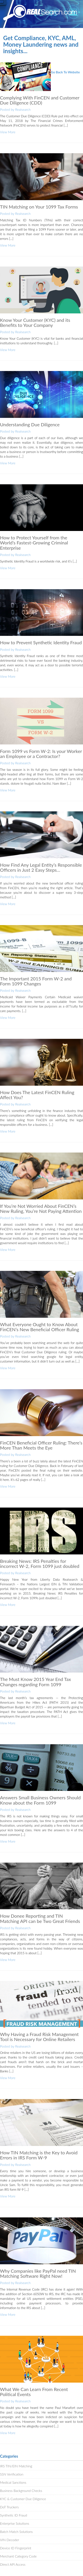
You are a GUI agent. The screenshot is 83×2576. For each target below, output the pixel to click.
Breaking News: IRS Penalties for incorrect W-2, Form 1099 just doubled (39, 1563)
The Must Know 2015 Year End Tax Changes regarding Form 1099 (35, 1681)
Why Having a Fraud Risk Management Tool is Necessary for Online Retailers (39, 2036)
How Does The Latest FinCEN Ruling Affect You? (37, 1094)
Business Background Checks (21, 2491)
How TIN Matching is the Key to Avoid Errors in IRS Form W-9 (39, 2155)
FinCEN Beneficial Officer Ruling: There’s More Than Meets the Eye (41, 1445)
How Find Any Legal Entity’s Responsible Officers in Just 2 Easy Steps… (41, 867)
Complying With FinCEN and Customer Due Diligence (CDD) (39, 100)
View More (7, 132)
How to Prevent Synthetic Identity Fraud (41, 642)
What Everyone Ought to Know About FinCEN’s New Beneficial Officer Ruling (39, 1327)
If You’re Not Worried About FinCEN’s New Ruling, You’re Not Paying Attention (41, 1208)
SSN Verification (11, 2474)
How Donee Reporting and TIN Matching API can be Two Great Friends (40, 1918)
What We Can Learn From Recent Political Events (34, 2391)
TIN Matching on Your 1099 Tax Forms (39, 207)
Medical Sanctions (13, 2482)
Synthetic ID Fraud (13, 2515)
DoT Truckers (9, 2507)
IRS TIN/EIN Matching (16, 2466)
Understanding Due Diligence (30, 424)
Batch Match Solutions (16, 2532)
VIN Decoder (9, 2540)
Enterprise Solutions (14, 2523)
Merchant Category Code (18, 2556)
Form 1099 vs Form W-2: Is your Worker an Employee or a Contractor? (41, 753)
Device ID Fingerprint (15, 2548)
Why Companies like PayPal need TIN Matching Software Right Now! (38, 2273)
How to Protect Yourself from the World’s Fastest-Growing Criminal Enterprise (34, 543)
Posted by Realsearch (15, 109)
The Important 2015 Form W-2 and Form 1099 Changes (36, 981)
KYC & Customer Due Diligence (23, 2499)
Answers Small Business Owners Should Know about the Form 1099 (40, 1800)
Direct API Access (12, 2564)
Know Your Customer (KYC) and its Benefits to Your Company (35, 322)
